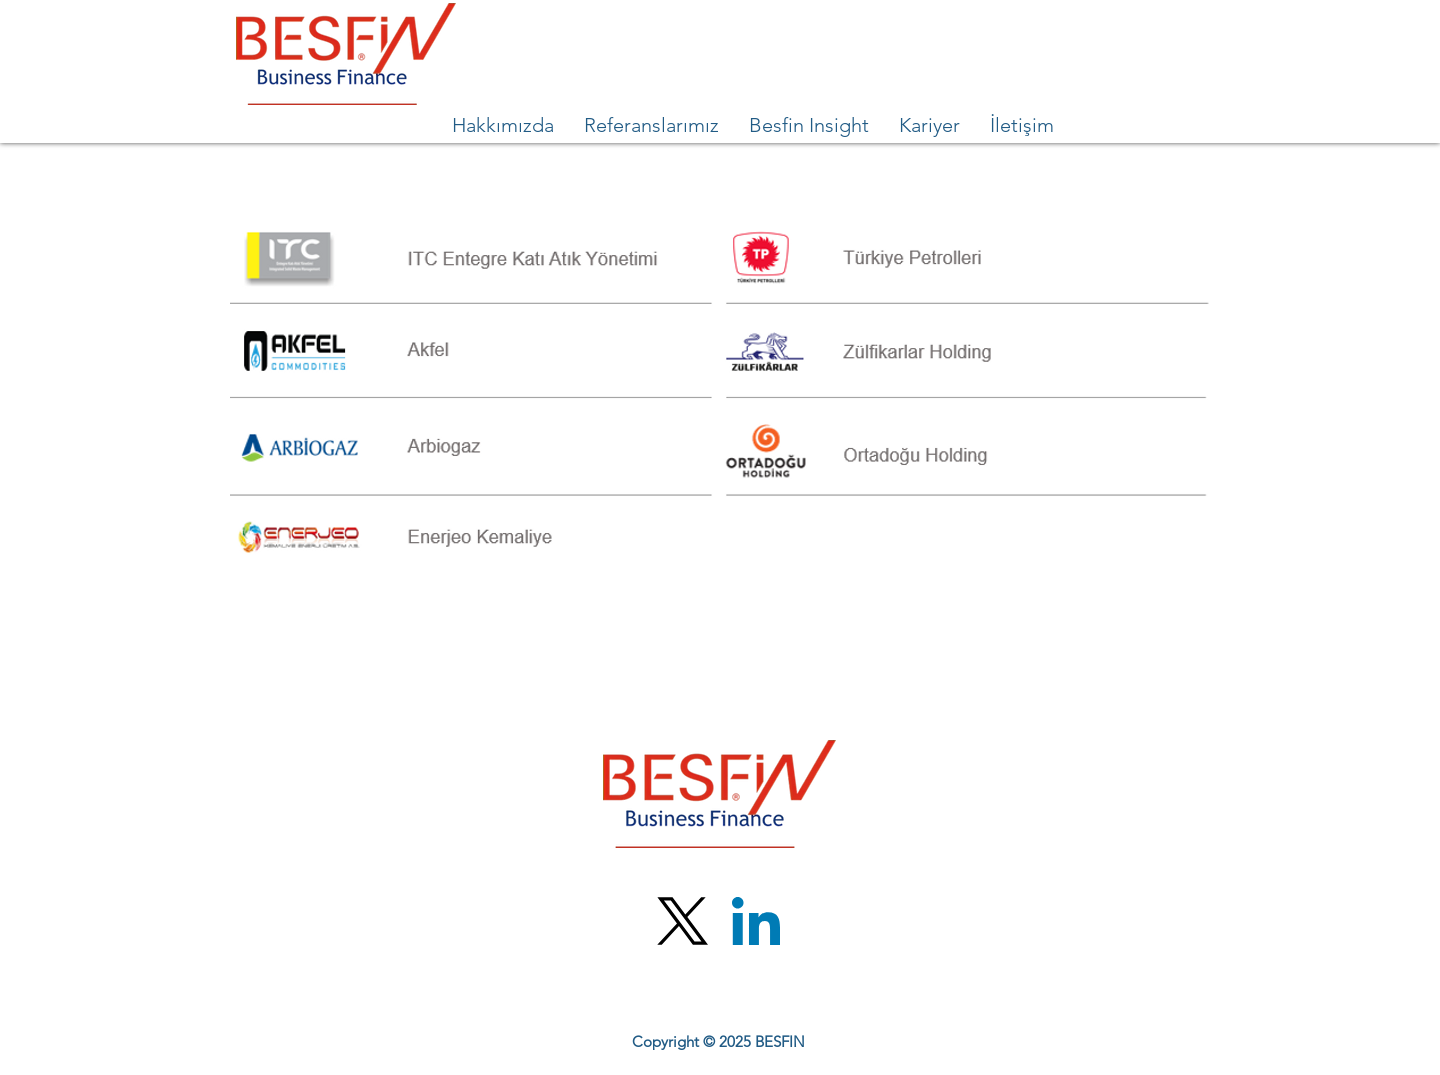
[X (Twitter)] (683, 921)
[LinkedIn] (756, 921)
